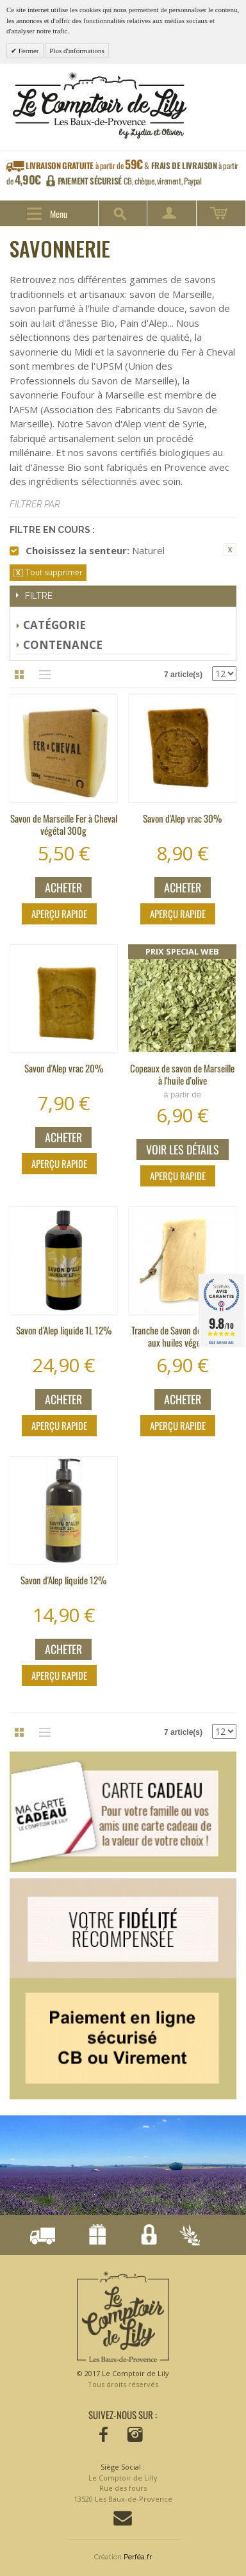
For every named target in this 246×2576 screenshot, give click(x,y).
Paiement (144, 2236)
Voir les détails (182, 1149)
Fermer (28, 50)
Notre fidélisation (93, 2236)
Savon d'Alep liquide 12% (63, 1580)
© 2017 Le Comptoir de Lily (123, 2379)
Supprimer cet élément (230, 549)
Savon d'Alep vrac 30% (182, 818)
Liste (41, 674)
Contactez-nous (122, 2518)
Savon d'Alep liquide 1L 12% (63, 1330)
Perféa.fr (138, 2557)
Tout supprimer (54, 572)
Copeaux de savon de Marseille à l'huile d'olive (182, 1074)
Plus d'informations (76, 50)
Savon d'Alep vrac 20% (63, 1068)
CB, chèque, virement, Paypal (130, 180)
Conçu (187, 2236)
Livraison (42, 2236)
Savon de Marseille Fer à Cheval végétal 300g (63, 824)
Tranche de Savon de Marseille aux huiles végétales (182, 1336)
